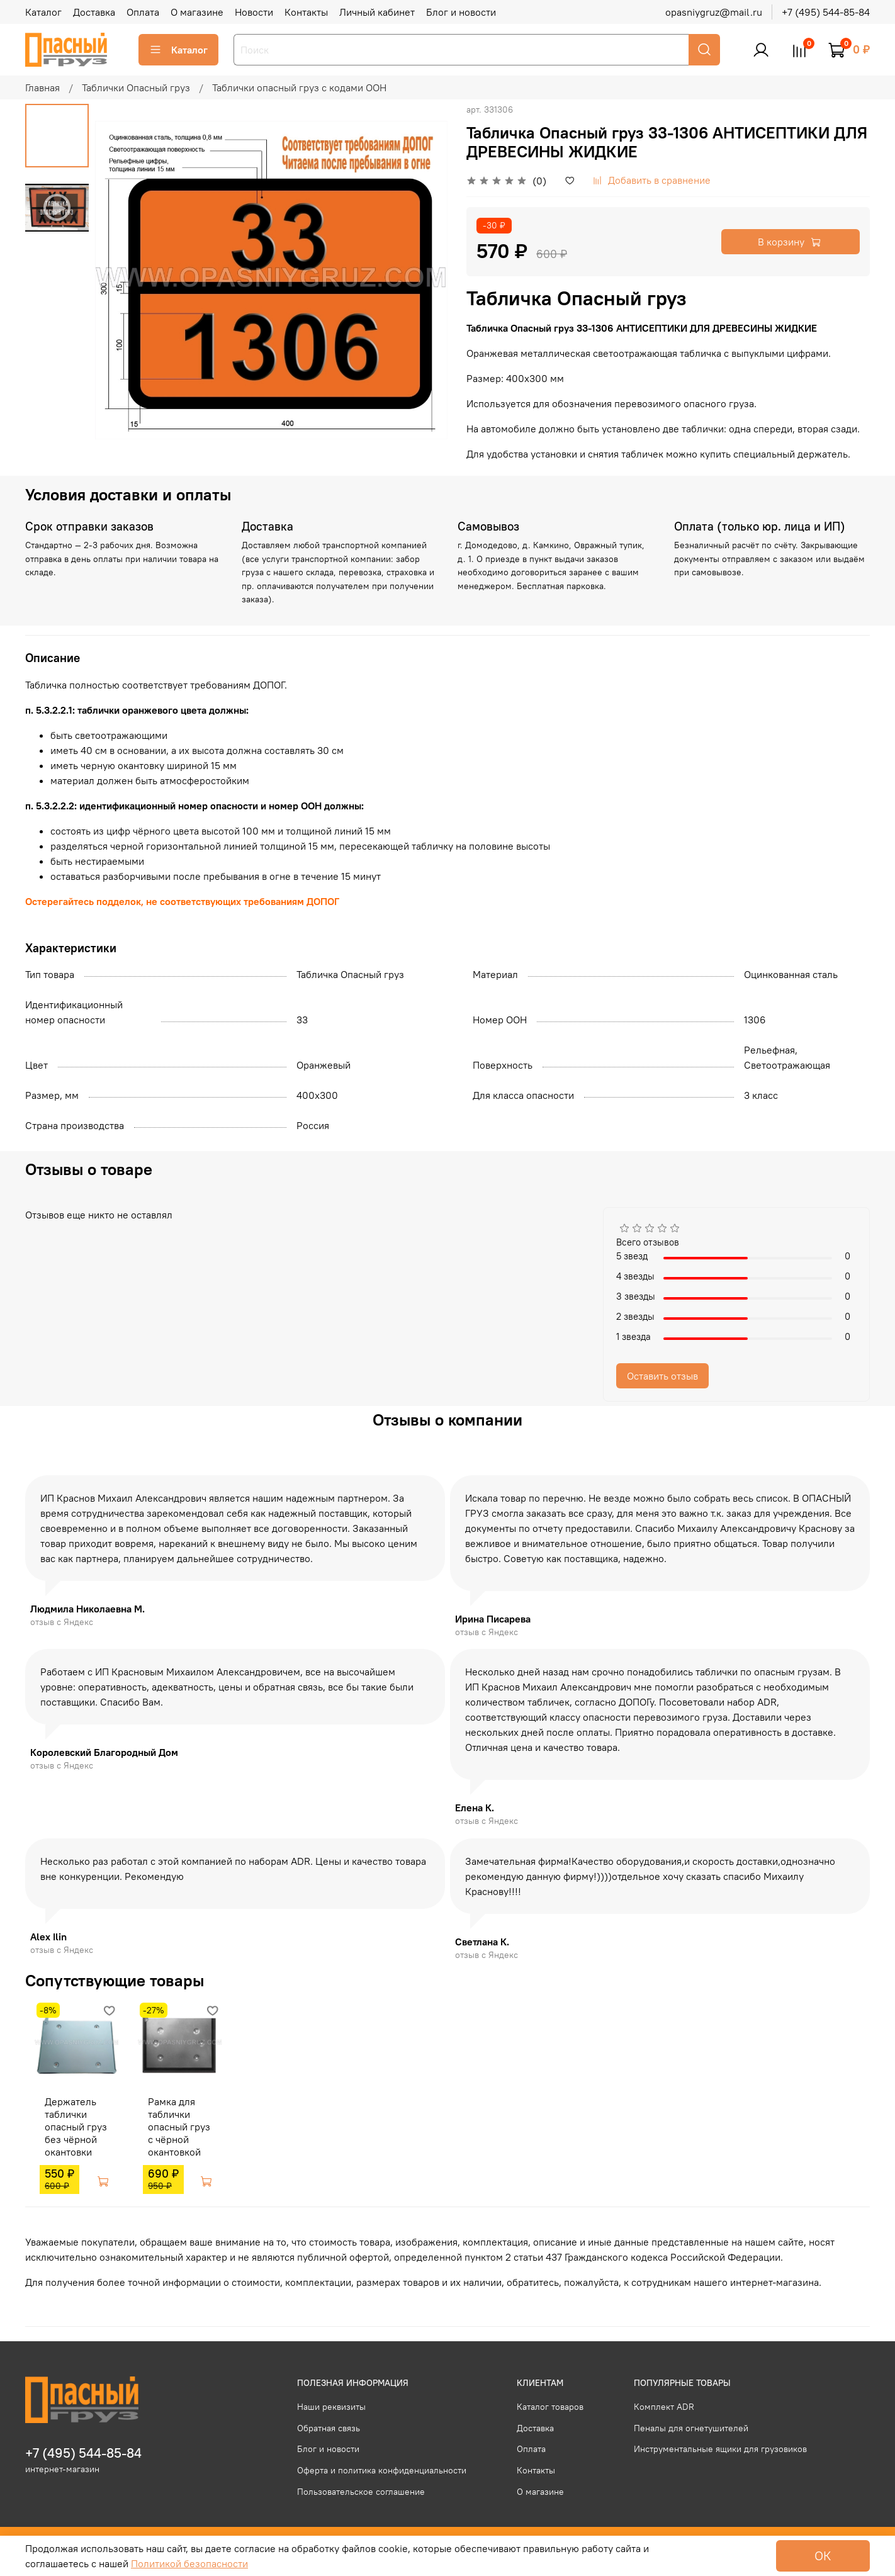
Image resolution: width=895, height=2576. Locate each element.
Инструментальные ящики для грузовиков (720, 2449)
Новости (254, 12)
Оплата (143, 12)
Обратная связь (328, 2428)
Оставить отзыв (662, 1376)
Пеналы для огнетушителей (691, 2428)
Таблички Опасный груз (136, 87)
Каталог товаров (550, 2406)
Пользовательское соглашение (361, 2491)
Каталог (43, 12)
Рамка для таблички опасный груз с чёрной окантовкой (175, 2131)
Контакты (306, 12)
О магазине (197, 12)
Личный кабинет (377, 12)
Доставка (94, 12)
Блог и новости (461, 12)
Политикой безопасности (189, 2563)
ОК (822, 2555)
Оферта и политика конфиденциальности (381, 2470)
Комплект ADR (664, 2406)
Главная (42, 87)
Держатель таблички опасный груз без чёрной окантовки (66, 2131)
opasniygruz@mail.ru (713, 12)
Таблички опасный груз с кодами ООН (299, 87)
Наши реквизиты (331, 2406)
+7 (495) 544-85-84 (826, 12)
